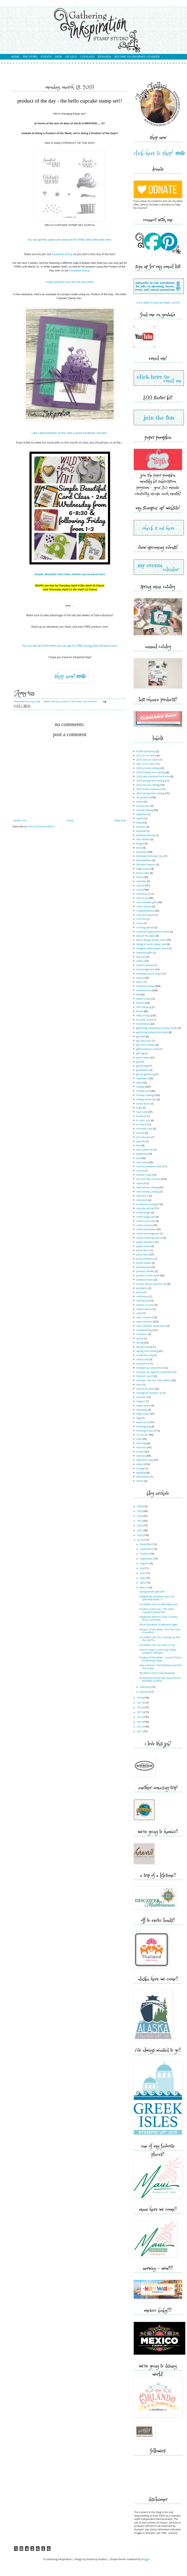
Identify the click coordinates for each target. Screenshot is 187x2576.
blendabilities (144, 860)
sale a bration (144, 1317)
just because (143, 1137)
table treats (142, 1413)
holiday (140, 1086)
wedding (141, 1472)
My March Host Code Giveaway (157, 1673)
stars (139, 1384)
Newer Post (19, 820)
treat (139, 1439)
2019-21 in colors (146, 755)
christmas (142, 894)
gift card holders (145, 1044)
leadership (142, 1153)
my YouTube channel (148, 1179)
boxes (139, 877)
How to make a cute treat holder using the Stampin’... (158, 1651)
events (140, 977)
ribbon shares (144, 1309)
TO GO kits (142, 1434)
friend (139, 1011)
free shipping (143, 1007)
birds (139, 847)
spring (140, 1342)
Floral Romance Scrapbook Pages (158, 1624)
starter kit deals (145, 1388)
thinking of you (144, 1430)
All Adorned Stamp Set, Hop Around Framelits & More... (159, 1679)
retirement (142, 1296)
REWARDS (104, 56)
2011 (140, 1731)
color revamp (144, 906)
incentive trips (144, 1128)
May (142, 1577)
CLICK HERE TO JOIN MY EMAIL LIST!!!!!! (158, 302)
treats (139, 1451)
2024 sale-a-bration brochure (153, 776)
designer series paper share (152, 948)
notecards (142, 1200)
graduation (142, 1070)
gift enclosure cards (147, 1049)
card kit (140, 885)
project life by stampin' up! (151, 1284)
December (146, 1544)
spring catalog (144, 1346)
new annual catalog (147, 1187)
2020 (140, 1535)
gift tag (140, 1053)
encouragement (145, 969)
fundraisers (142, 1023)
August (144, 1563)
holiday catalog (145, 1095)
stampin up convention (149, 1367)
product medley (145, 1271)
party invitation (145, 1258)
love (138, 1158)
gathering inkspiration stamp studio (31, 63)
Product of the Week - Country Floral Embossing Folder (160, 1659)
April (143, 1582)
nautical (141, 1183)
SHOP (58, 56)
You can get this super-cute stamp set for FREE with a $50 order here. (70, 239)
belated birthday (145, 835)
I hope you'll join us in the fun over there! (69, 281)
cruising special (145, 927)
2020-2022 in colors (147, 759)
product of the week (71, 701)
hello (139, 1082)
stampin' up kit (144, 1376)
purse (139, 1292)
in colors (141, 1124)
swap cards (142, 1405)
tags (138, 1418)
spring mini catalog (147, 1351)
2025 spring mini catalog (150, 793)
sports (140, 1338)
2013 (140, 1721)
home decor (143, 1103)
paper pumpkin (145, 1242)
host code (142, 1112)
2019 (140, 1540)
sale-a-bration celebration (151, 1325)
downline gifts (144, 952)
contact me (60, 63)
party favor (142, 1254)
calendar (141, 881)
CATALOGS (87, 56)
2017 (140, 1702)
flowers (140, 1002)
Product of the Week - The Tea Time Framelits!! (159, 1631)
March (144, 1587)
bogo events (143, 868)
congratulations (145, 910)
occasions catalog (146, 1204)
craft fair (141, 919)
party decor (143, 1250)
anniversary (143, 805)
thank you (142, 1422)
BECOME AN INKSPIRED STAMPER (137, 56)
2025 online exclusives (149, 789)
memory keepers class (149, 1166)
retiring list (142, 1300)
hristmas (141, 1116)
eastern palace (144, 965)
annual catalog (144, 810)
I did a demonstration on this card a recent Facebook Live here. (70, 432)
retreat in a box (145, 1305)
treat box (141, 1447)
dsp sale (141, 956)
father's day (143, 998)
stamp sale (142, 1359)
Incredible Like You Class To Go (157, 1645)
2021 (140, 1530)
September (146, 1558)
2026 (140, 1506)
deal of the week (145, 935)
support (141, 1401)
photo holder (143, 1263)
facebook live (143, 990)
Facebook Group (62, 254)
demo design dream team (151, 940)
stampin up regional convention (154, 1372)
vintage (140, 1468)
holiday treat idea (146, 1099)
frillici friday (143, 1015)
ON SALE (71, 56)
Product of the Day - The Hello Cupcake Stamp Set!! (156, 1610)
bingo (139, 843)
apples (140, 818)
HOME (15, 56)
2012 (140, 1726)
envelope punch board (149, 973)
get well (140, 1036)
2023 (140, 1520)
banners (141, 826)
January (144, 1691)
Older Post (120, 820)
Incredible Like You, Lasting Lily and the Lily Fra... (159, 1639)
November (146, 1549)
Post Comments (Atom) (41, 826)
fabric (139, 981)
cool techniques (145, 915)
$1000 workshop (145, 751)
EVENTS (46, 56)
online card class (145, 1221)
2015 (140, 1712)
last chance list (144, 1149)
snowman (142, 1334)
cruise (139, 923)
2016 (140, 1707)
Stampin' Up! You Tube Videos (153, 1380)
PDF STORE (30, 56)
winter (140, 1481)
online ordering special (149, 1237)
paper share (143, 1246)
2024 (140, 1516)
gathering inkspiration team (152, 1032)
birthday (55, 701)
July (142, 1568)
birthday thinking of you (150, 856)
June (143, 1573)
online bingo (143, 1212)
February (145, 1687)
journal (140, 1133)
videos (140, 1464)
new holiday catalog (147, 1191)
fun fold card (143, 1019)
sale (138, 1313)
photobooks (143, 1267)
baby (139, 822)
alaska (140, 801)
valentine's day (144, 1460)
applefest (141, 814)
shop (72, 63)
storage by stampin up (149, 1392)
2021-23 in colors (146, 764)
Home (70, 820)
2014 (140, 1717)
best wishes (143, 839)
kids (138, 1145)
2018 (140, 1697)
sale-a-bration (90, 701)
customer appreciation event (153, 931)
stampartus (143, 1363)
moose (140, 1170)
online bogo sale (145, 1216)
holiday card (143, 1091)
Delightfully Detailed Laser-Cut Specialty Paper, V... (156, 1598)
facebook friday (145, 986)
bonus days (143, 873)
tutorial (140, 1455)
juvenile (140, 1141)
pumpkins (142, 1288)
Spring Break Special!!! (152, 1591)
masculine (142, 1162)
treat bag (141, 1443)
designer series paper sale (151, 944)
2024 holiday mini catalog (151, 772)
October (145, 1553)
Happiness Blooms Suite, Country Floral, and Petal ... (158, 1618)
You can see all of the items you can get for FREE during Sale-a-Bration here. (69, 646)
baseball (141, 831)
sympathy (142, 1409)
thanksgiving (143, 1426)
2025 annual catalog (147, 784)
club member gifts (146, 902)
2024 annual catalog (147, 768)
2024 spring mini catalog (150, 780)
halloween (142, 1078)
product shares (145, 1279)
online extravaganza (147, 1233)
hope (139, 1107)
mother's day (143, 1174)
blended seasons (146, 864)
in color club (143, 1120)
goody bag (142, 1065)
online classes (144, 1225)
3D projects (142, 797)
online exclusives (146, 1229)
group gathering (145, 1074)
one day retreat (145, 1208)
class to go (142, 898)
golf (138, 1061)
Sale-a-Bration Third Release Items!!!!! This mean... (160, 1667)
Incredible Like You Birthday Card (158, 1604)
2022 (140, 1525)
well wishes (142, 1476)
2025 (140, 1511)
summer (141, 1397)
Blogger (145, 2559)
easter (140, 961)
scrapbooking (144, 1330)
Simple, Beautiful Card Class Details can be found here (69, 574)
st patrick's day (144, 1355)
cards (139, 889)
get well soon (144, 1040)
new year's (142, 1195)
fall (138, 994)
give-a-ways (143, 1057)
